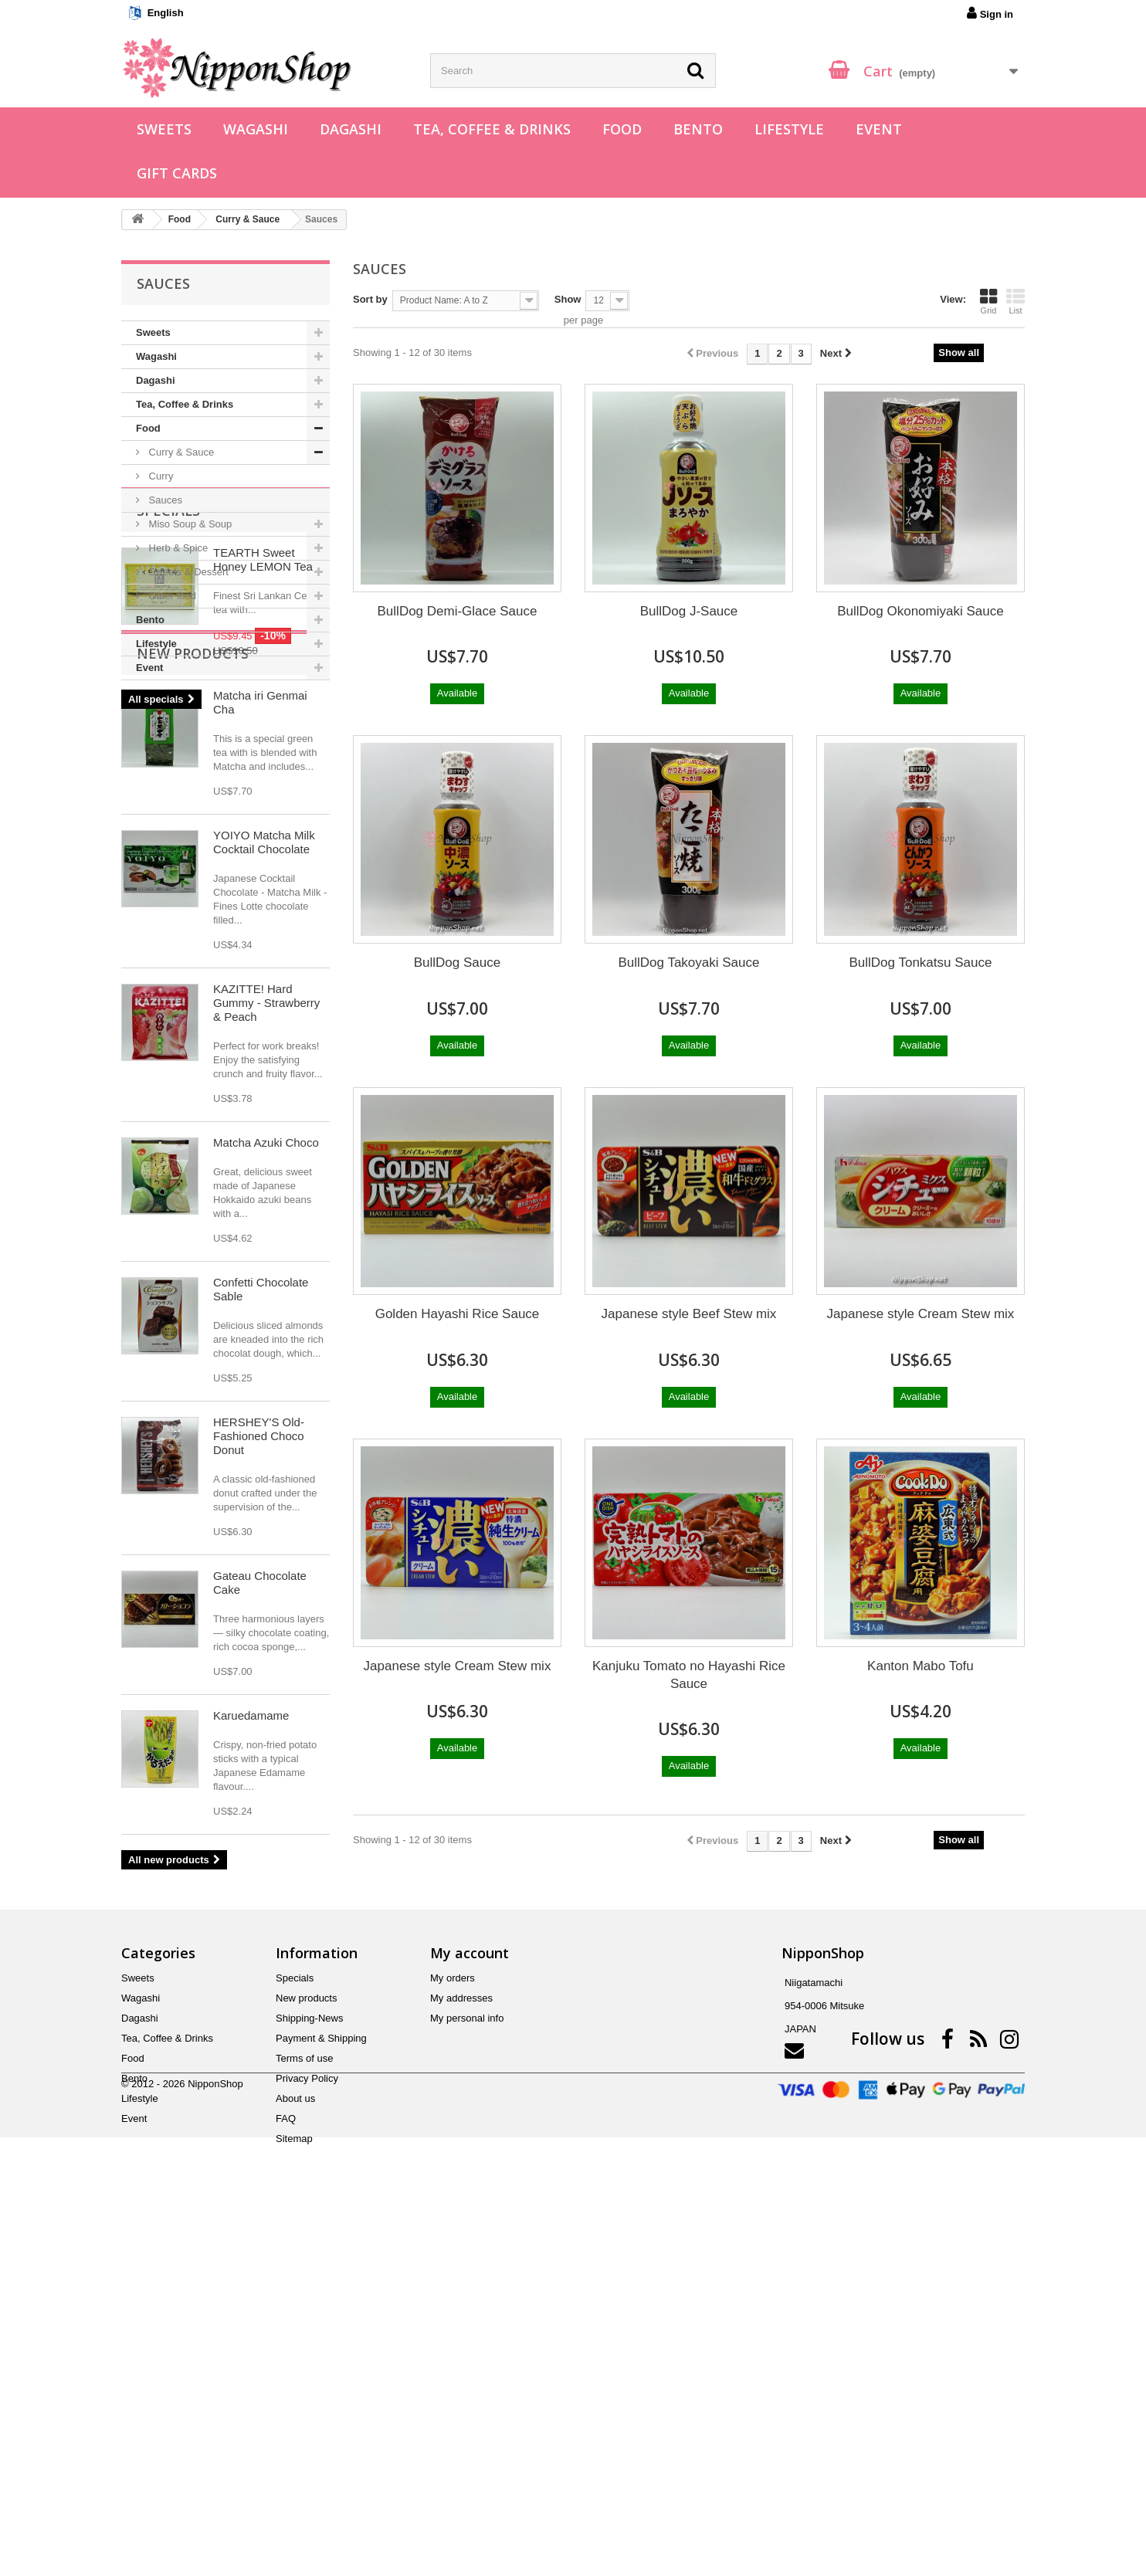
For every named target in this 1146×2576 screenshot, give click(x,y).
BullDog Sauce (457, 962)
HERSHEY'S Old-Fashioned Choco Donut (258, 1754)
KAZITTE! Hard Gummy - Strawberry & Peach (266, 1320)
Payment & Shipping (321, 2378)
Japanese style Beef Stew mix (689, 1314)
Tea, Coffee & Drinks (492, 129)
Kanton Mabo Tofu (920, 1666)
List (1015, 301)
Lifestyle (789, 129)
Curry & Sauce (180, 452)
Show (567, 299)
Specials (168, 726)
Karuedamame (251, 2033)
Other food (171, 596)
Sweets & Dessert (187, 572)
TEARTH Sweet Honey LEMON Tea (263, 775)
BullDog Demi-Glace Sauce (457, 611)
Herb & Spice (177, 548)
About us (295, 2438)
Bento (698, 129)
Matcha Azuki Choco (266, 1460)
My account (469, 2292)
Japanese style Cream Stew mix (921, 1314)
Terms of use (304, 2398)
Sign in (990, 13)
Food (622, 129)
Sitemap (294, 2478)
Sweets (164, 129)
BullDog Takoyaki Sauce (688, 962)
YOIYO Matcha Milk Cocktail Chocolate (264, 1160)
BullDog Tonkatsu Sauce (920, 962)
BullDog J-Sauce (689, 611)
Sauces (164, 500)
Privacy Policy (307, 2418)
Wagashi (255, 129)
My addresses (461, 2338)
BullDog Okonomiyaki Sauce (920, 611)
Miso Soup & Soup (189, 524)
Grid (988, 301)
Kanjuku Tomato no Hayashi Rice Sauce (688, 1675)
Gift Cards (177, 173)
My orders (452, 2317)
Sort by (370, 299)
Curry (159, 476)
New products (193, 971)
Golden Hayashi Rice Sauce (457, 1314)
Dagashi (350, 129)
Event (879, 129)
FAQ (286, 2458)
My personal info (466, 2358)
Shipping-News (309, 2358)
